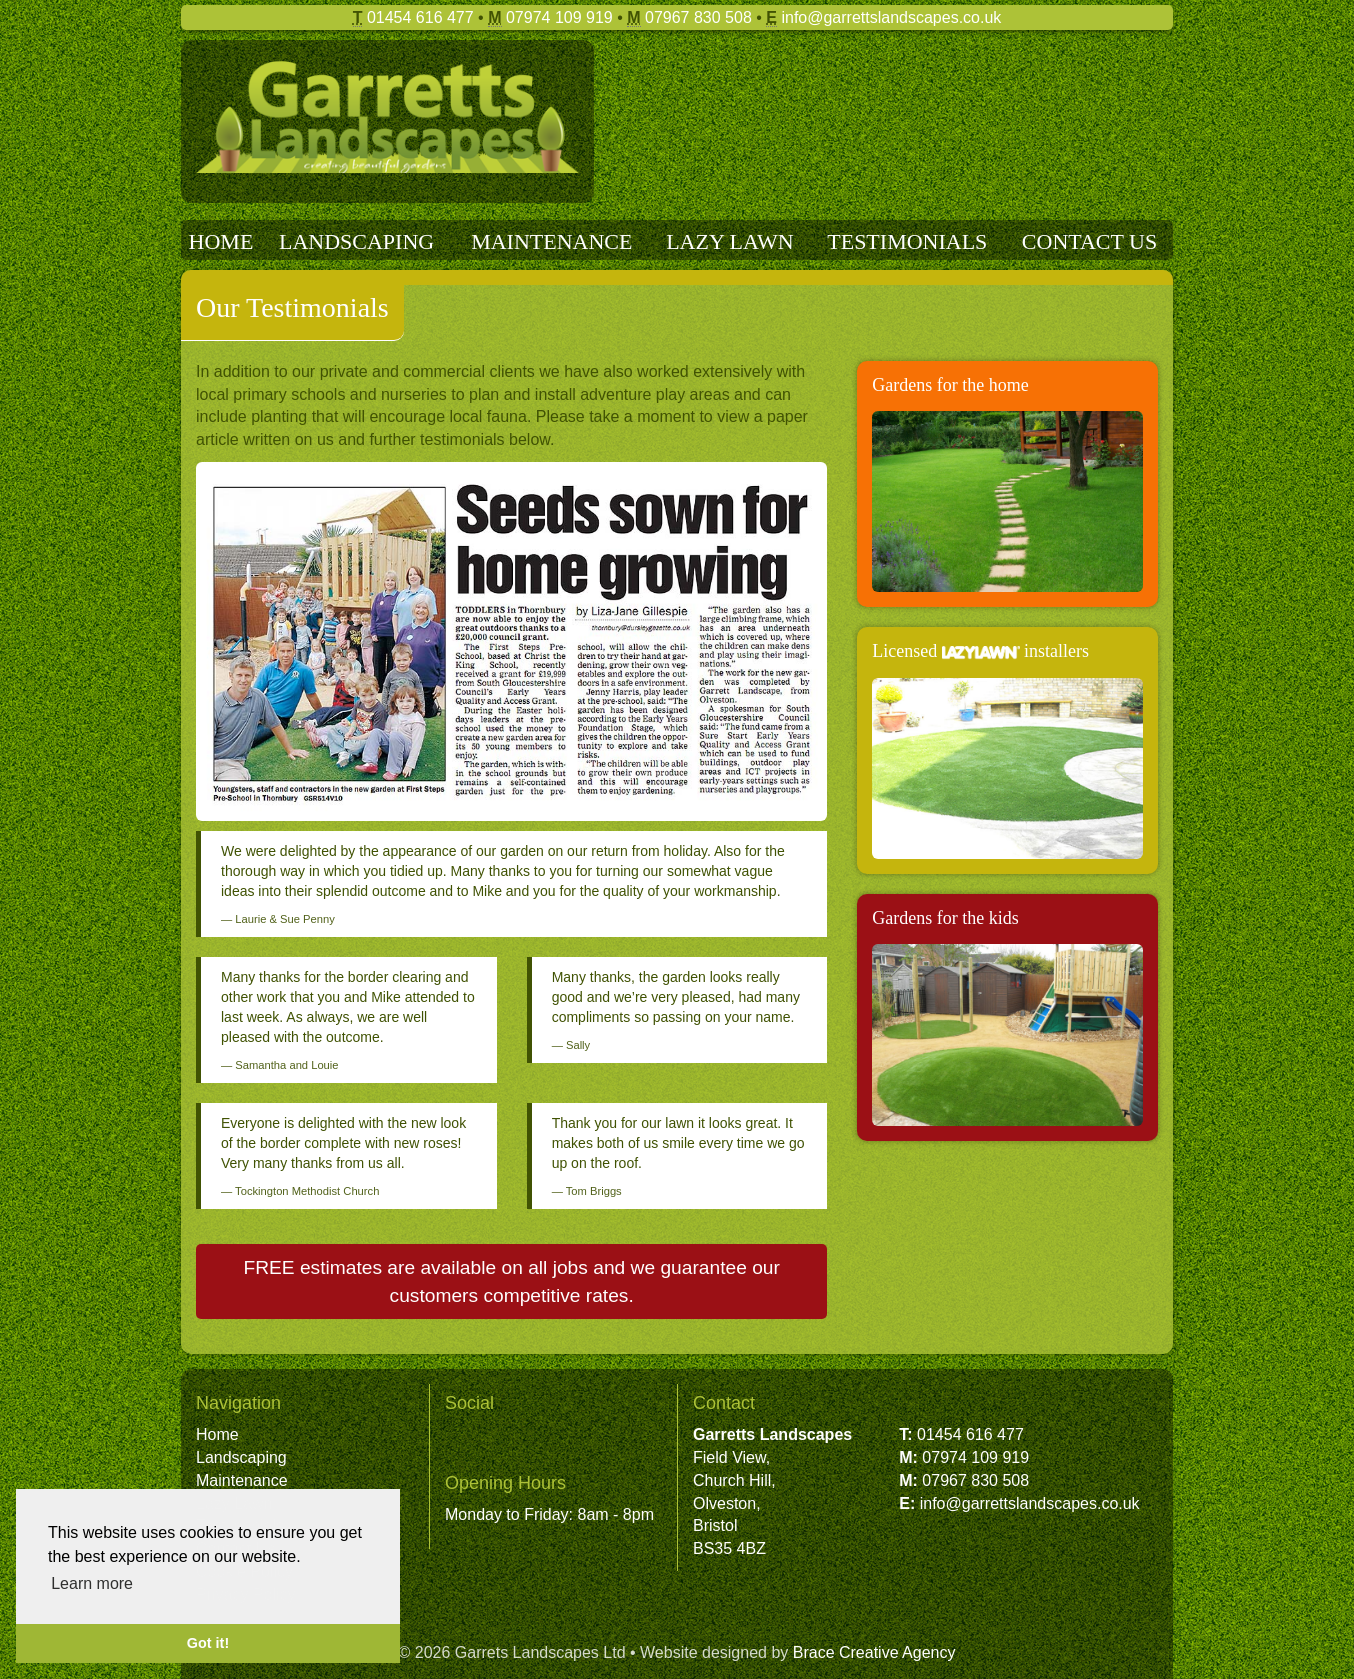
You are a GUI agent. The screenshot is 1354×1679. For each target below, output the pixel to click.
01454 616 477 (420, 17)
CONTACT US (1089, 241)
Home (217, 1434)
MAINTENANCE (551, 241)
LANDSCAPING (356, 241)
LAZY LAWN (730, 241)
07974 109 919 (559, 17)
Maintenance (242, 1480)
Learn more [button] (92, 1583)
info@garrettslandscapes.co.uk (891, 17)
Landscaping (241, 1457)
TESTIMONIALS (907, 241)
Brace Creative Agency (874, 1652)
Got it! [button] (208, 1643)
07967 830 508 (698, 17)
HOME (221, 241)
